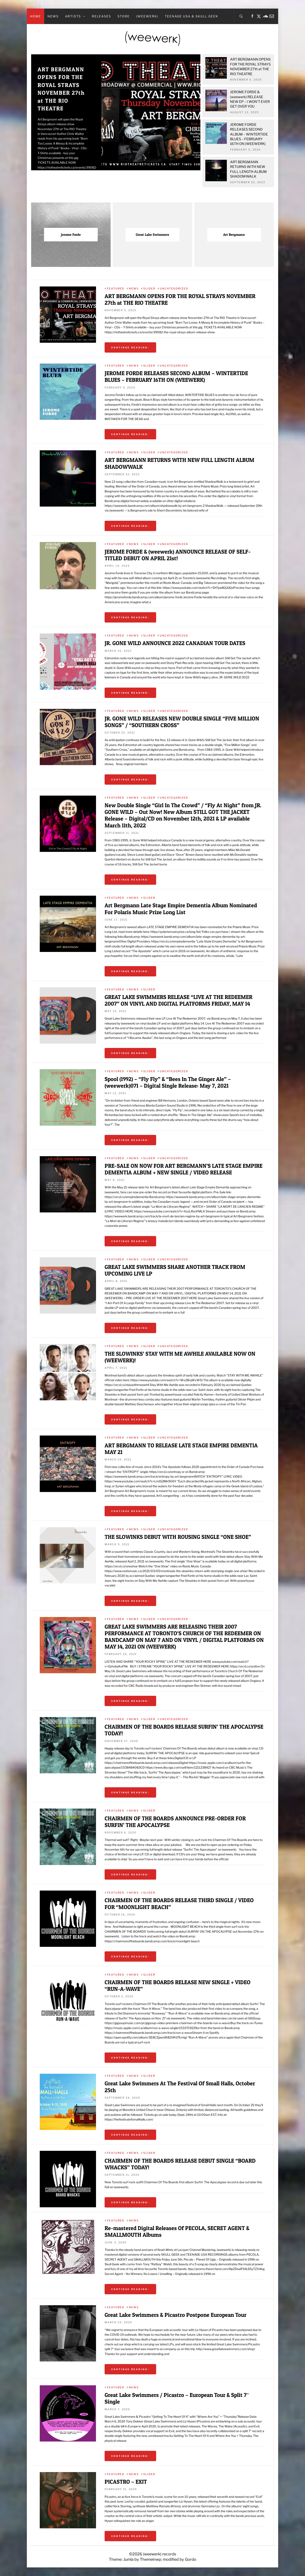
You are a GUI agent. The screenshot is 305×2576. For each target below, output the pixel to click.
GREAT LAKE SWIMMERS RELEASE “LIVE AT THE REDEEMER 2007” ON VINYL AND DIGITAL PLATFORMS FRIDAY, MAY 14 (178, 1000)
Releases (101, 16)
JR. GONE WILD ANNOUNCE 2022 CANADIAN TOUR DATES (175, 643)
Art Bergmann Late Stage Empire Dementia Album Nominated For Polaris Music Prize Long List (181, 908)
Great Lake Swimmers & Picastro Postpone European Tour (175, 2314)
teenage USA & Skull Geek (191, 16)
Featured (115, 288)
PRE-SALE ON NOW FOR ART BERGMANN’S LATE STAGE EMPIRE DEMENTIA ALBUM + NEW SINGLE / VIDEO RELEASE (183, 1169)
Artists (75, 16)
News (53, 16)
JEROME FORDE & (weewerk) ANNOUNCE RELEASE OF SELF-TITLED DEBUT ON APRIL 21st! (178, 555)
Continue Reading (130, 347)
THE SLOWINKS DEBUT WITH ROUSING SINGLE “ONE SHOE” (178, 1536)
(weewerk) (147, 16)
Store (123, 16)
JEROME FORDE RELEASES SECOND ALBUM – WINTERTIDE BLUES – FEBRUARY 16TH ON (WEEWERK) (249, 134)
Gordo (190, 2559)
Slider (149, 288)
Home (35, 16)
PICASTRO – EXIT (126, 2481)
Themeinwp (150, 2559)
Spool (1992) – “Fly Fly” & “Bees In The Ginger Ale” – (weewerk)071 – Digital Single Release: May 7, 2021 (168, 1082)
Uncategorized (174, 288)
